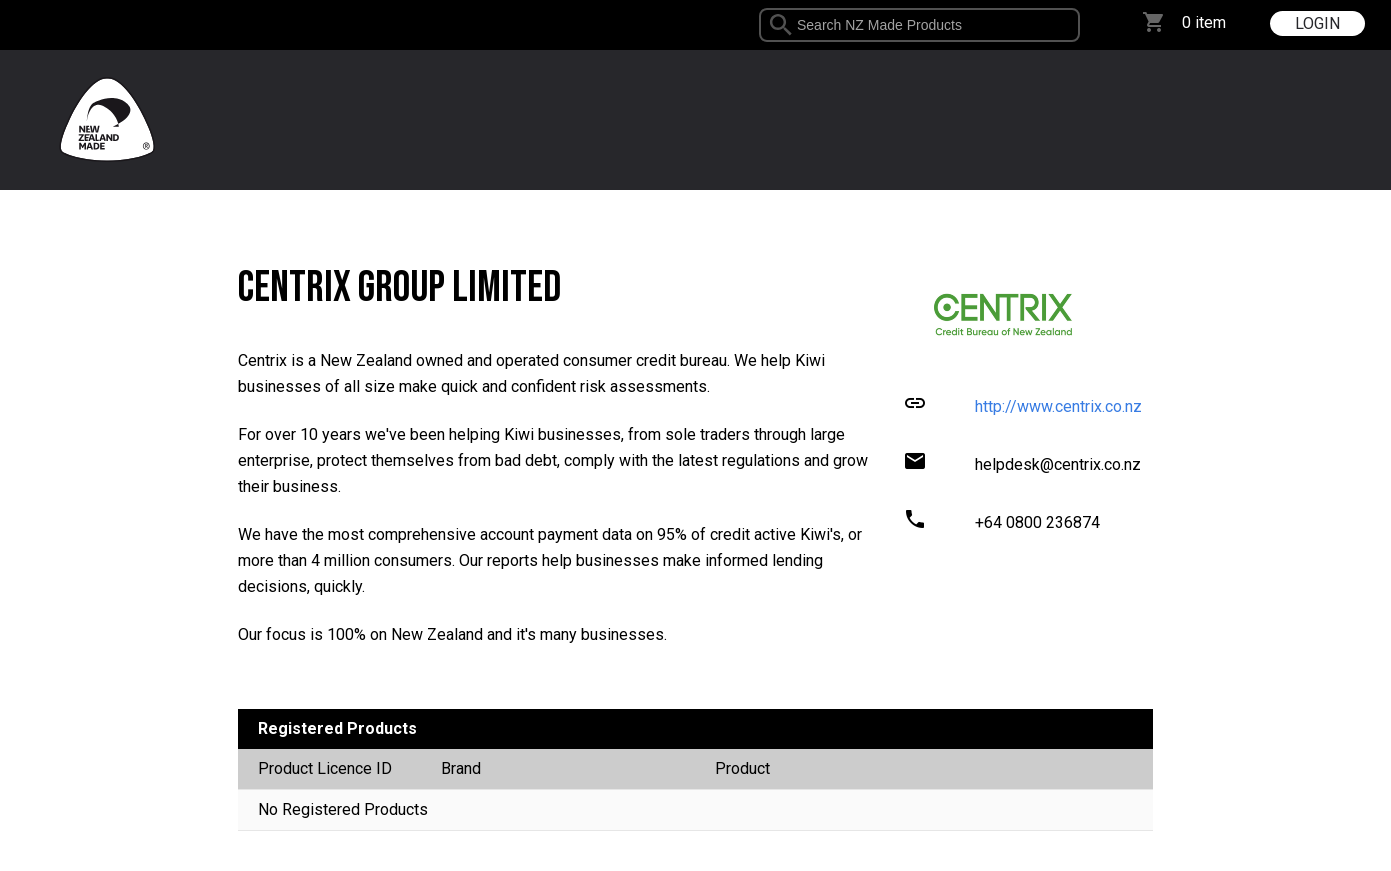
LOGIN (1317, 23)
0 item (1204, 22)
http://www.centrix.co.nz (1058, 406)
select (1072, 25)
